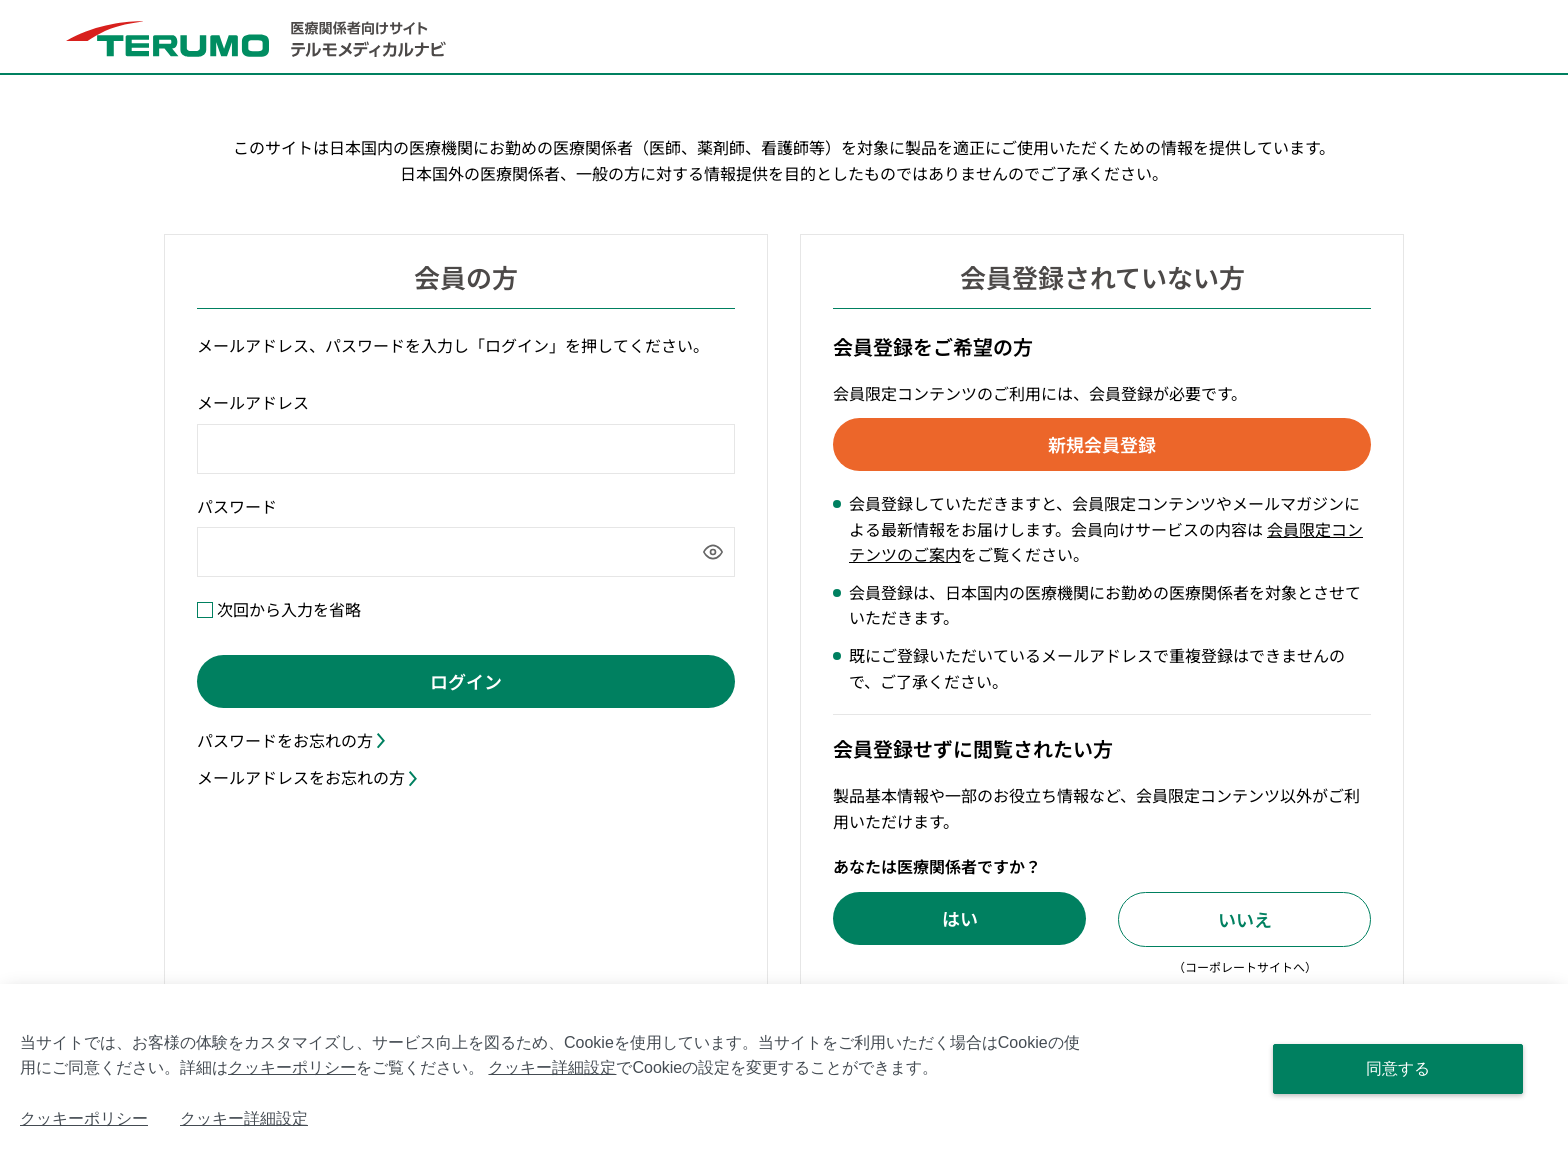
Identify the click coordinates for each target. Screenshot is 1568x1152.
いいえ (1245, 919)
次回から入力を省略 (289, 609)
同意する (1398, 1068)
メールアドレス (253, 402)
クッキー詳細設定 (552, 1067)
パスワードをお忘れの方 (291, 740)
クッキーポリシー (292, 1067)
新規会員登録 (1102, 444)
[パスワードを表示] (713, 552)
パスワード (237, 506)
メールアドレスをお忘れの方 (307, 777)
